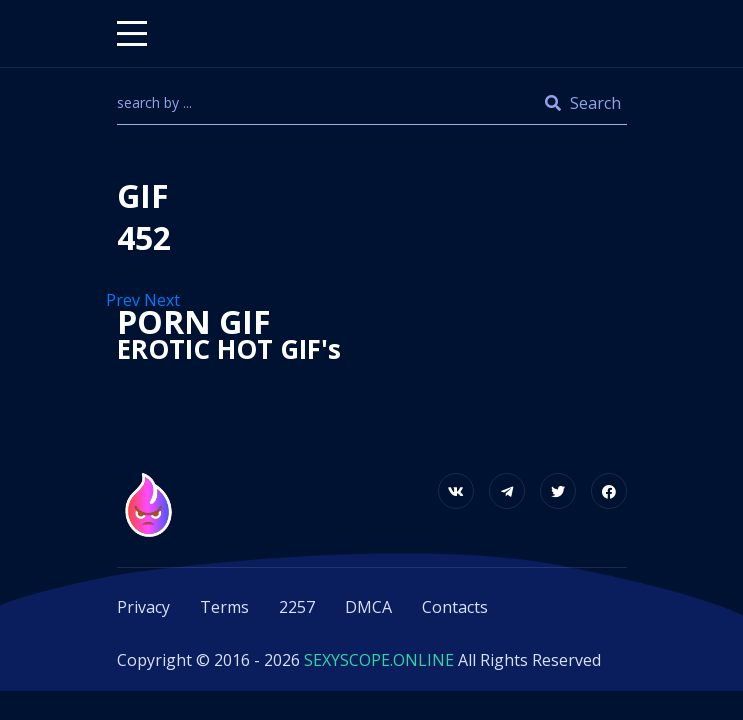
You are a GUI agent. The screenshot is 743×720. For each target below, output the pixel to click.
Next (164, 300)
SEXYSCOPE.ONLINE (379, 660)
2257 (297, 607)
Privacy (143, 607)
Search (583, 103)
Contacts (455, 607)
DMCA (368, 607)
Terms (224, 607)
